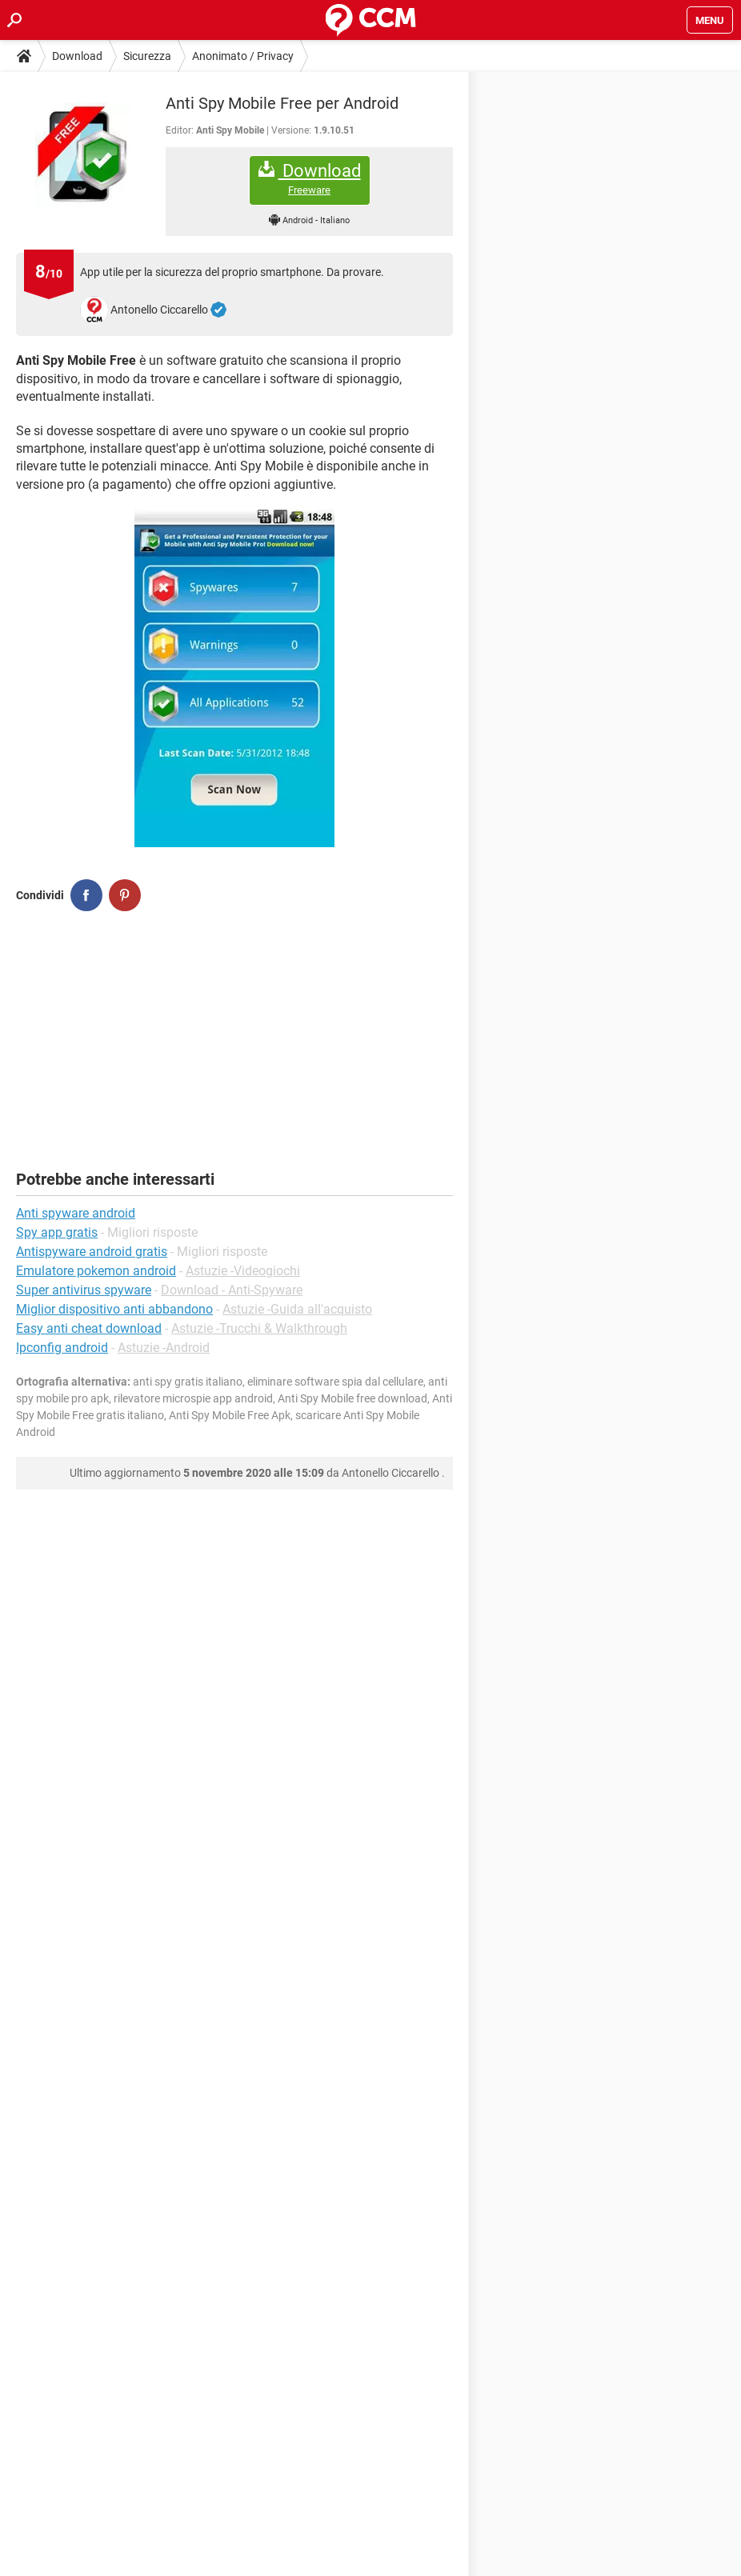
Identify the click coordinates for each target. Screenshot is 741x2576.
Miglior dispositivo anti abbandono (114, 1309)
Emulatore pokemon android (96, 1270)
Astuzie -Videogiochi (243, 1270)
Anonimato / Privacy (243, 56)
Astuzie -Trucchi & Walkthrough (259, 1328)
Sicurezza (147, 56)
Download (77, 56)
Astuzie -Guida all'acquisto (297, 1309)
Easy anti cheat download (89, 1328)
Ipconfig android (62, 1347)
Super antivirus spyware (83, 1290)
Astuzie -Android (164, 1347)
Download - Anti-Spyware (231, 1290)
